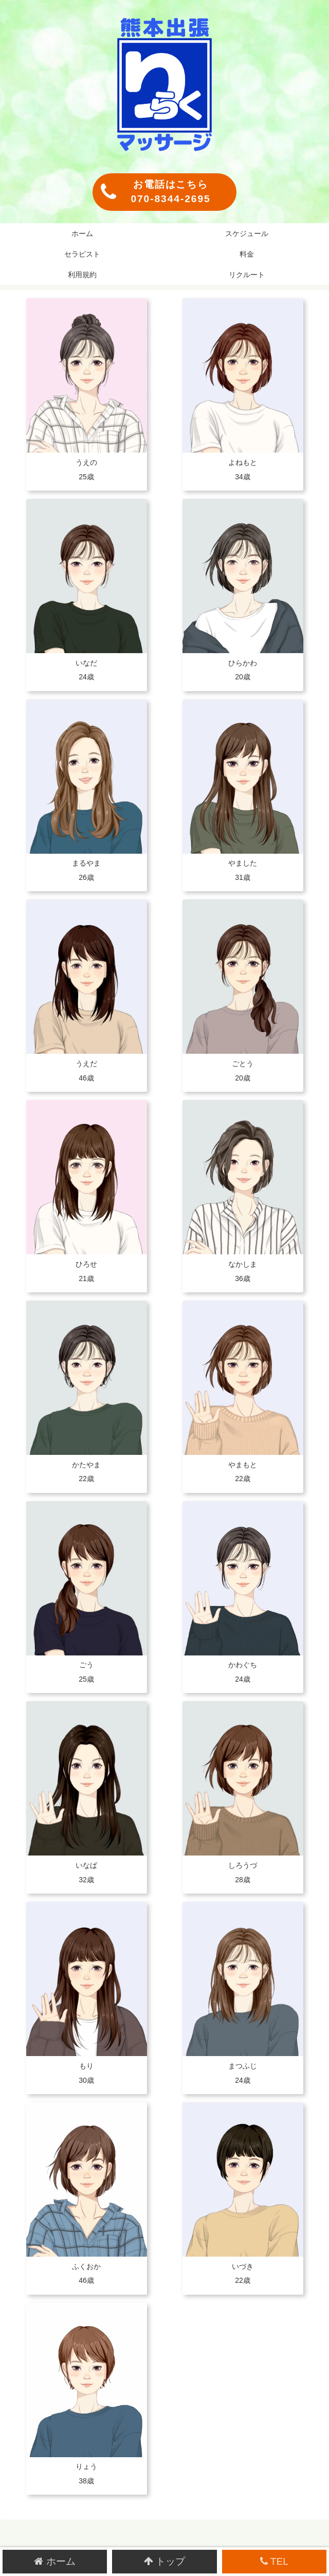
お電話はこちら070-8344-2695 (156, 192)
